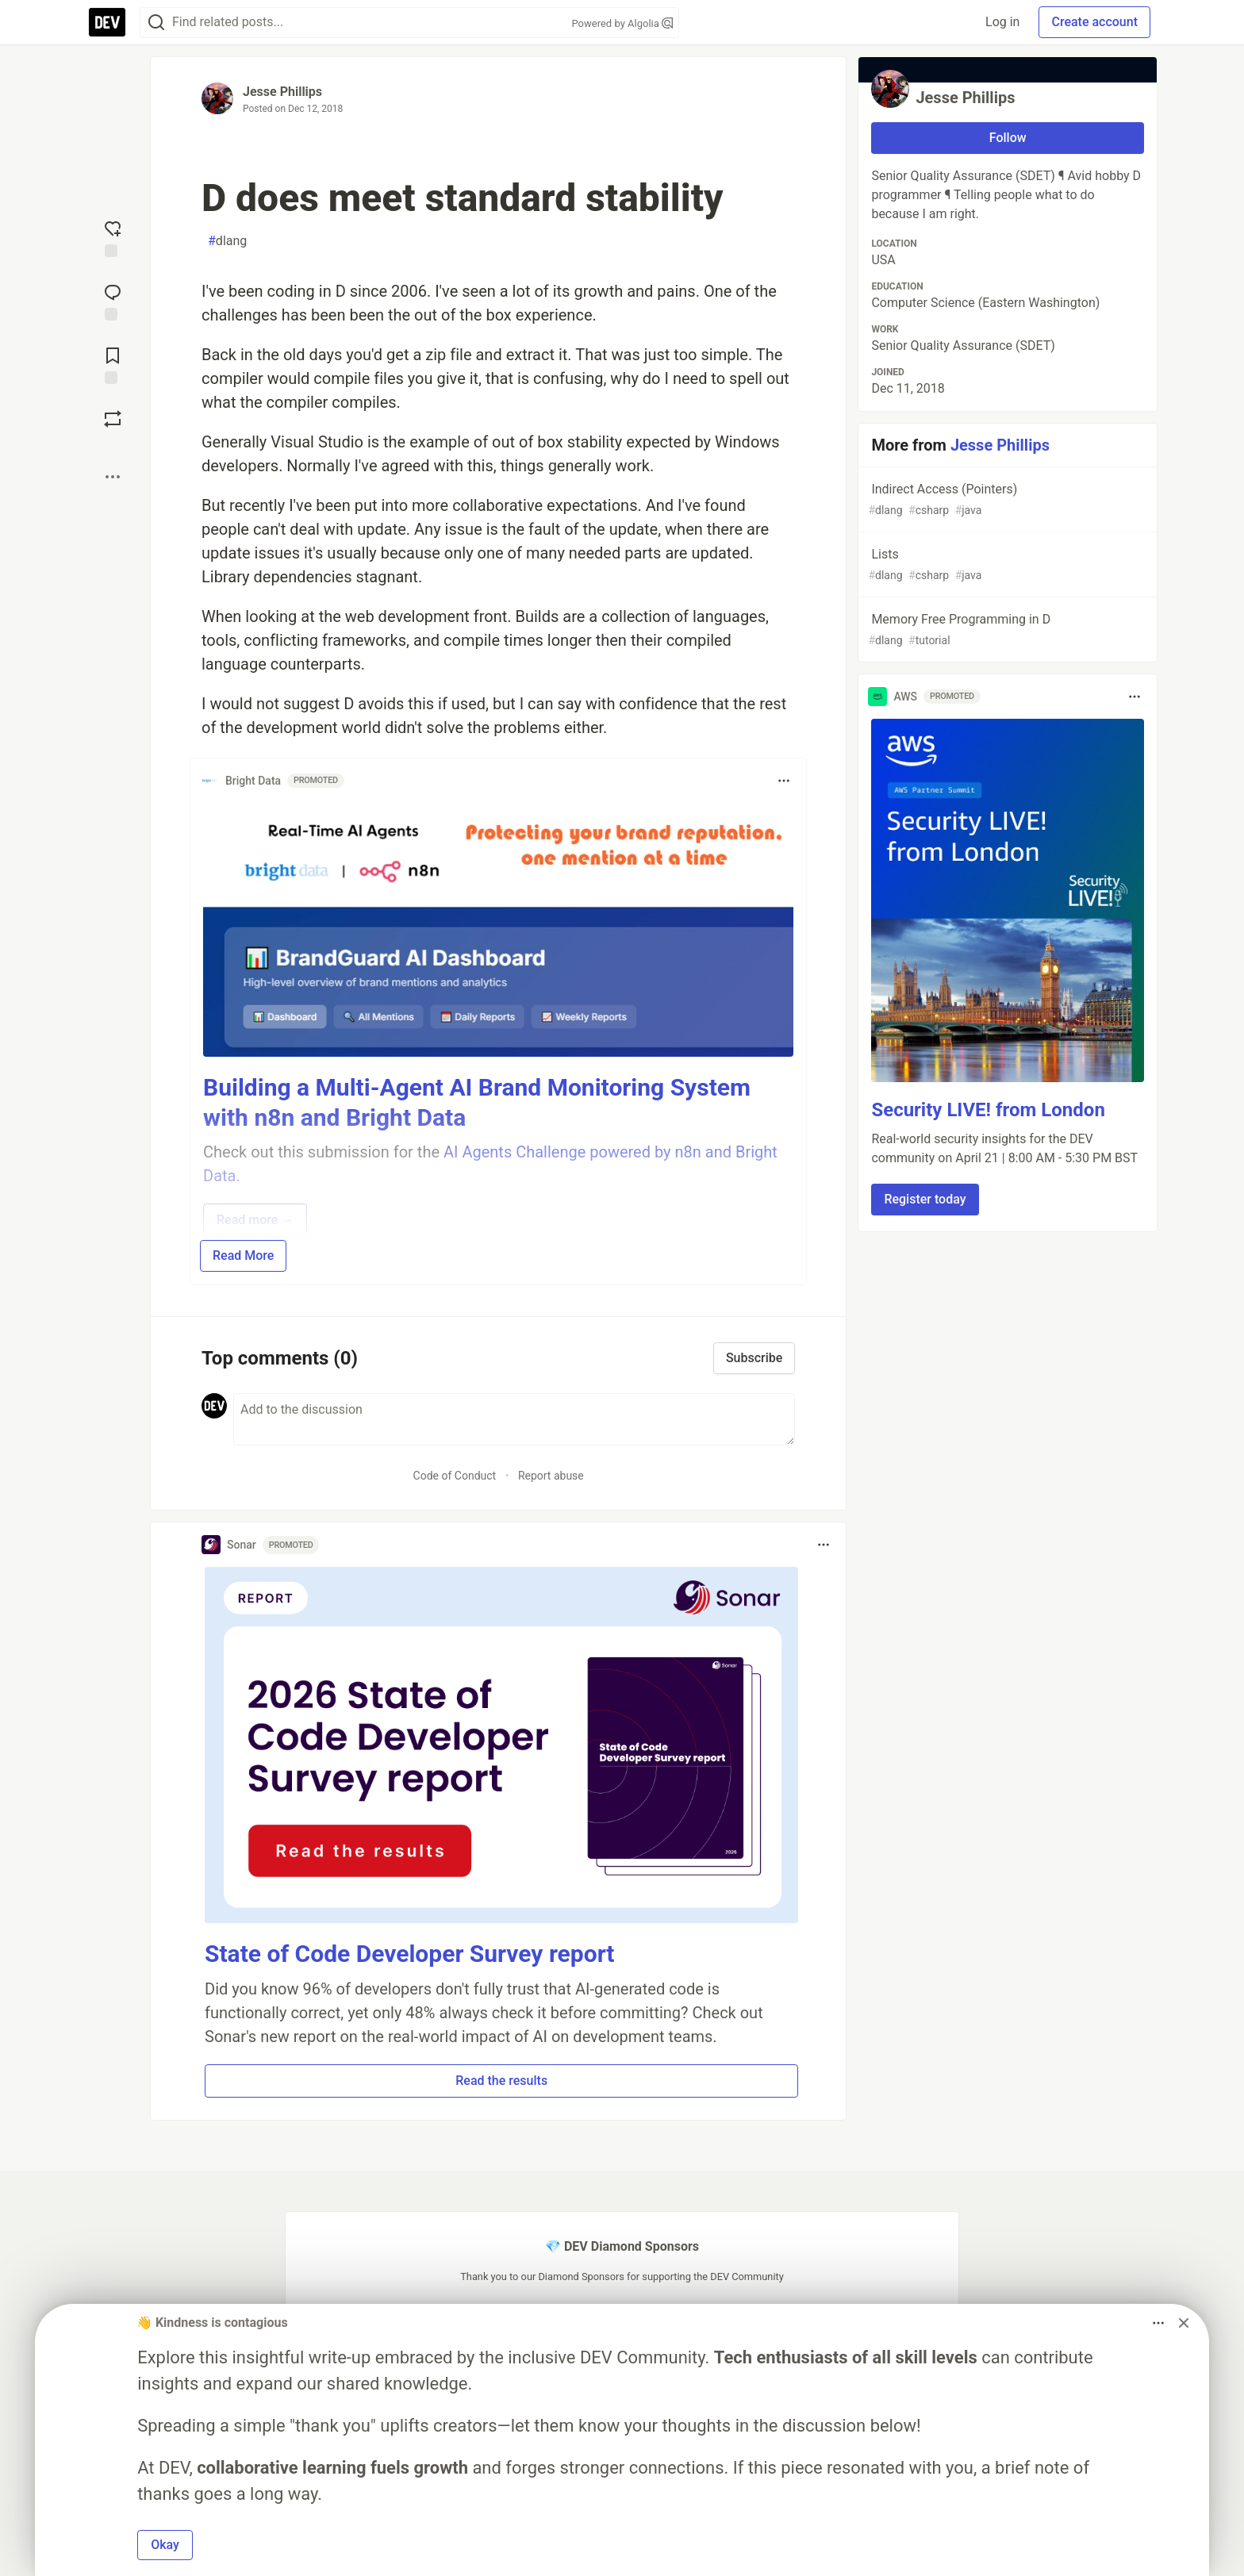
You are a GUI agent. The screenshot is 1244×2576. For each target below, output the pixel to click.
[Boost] (112, 419)
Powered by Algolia (622, 23)
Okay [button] (165, 2544)
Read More (243, 1255)
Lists (1006, 565)
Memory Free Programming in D (1006, 630)
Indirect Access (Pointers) (1006, 500)
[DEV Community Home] (107, 22)
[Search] (156, 22)
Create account (1094, 21)
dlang (227, 241)
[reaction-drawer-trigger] (112, 237)
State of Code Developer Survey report (410, 1954)
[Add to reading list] (112, 364)
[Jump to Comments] (112, 300)
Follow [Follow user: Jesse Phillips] (1008, 137)
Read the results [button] (501, 2080)
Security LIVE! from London (987, 1110)
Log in (1002, 21)
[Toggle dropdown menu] (784, 780)
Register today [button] (925, 1199)
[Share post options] (113, 477)
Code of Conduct (455, 1475)
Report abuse (551, 1475)
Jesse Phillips (282, 91)
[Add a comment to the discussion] (514, 1419)
